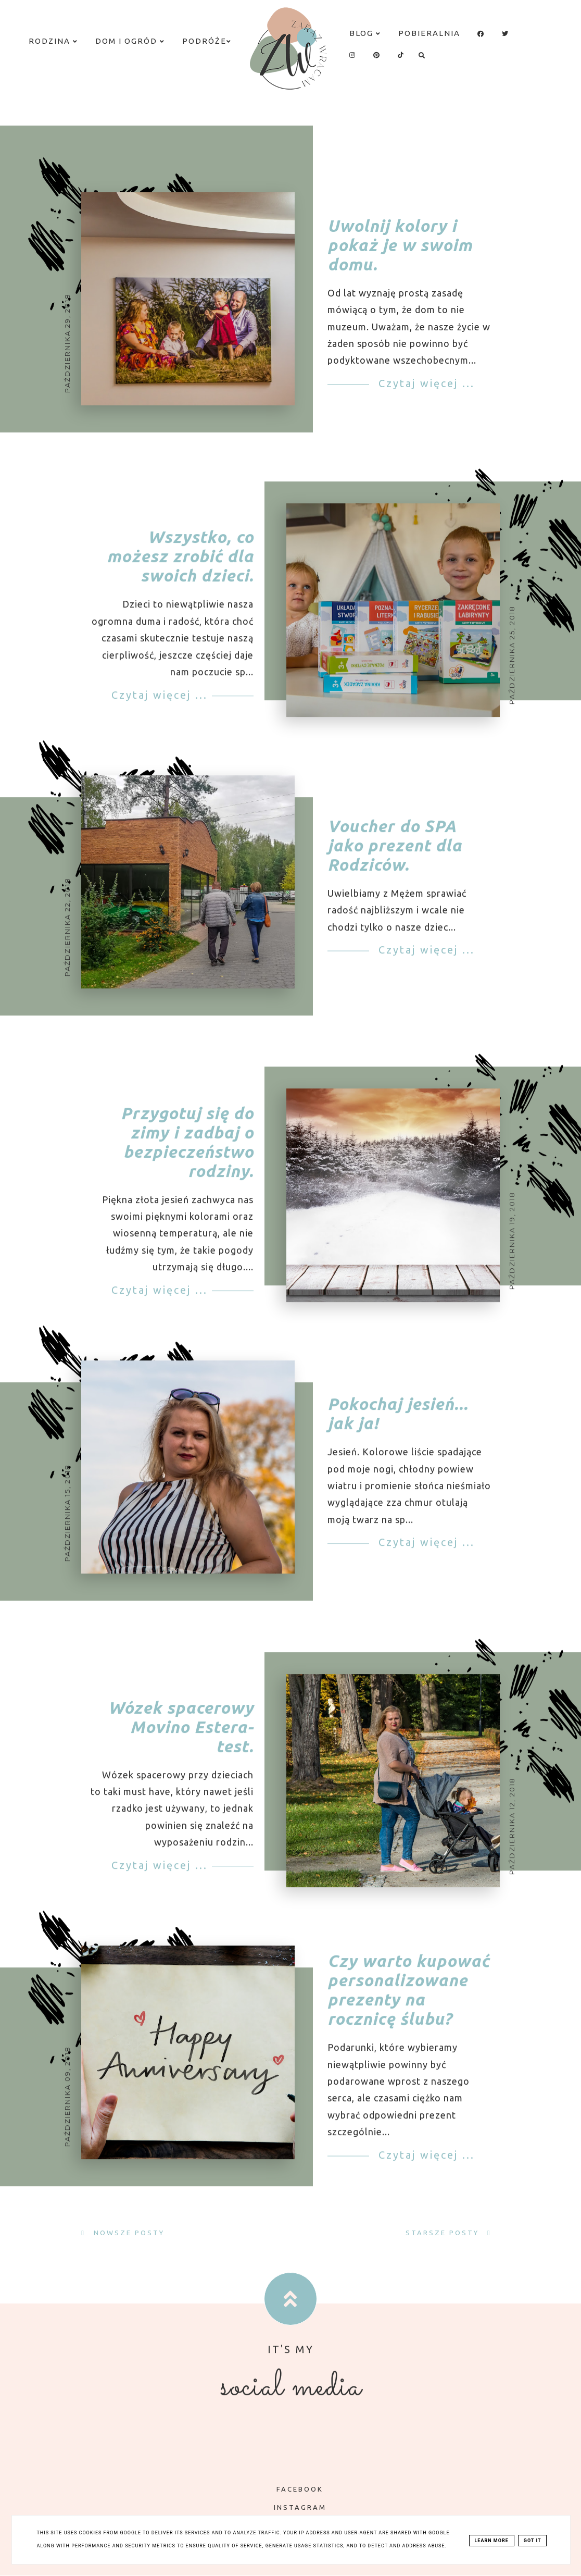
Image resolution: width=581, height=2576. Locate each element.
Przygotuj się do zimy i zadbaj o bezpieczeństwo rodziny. (187, 1156)
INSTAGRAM (292, 2507)
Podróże (207, 40)
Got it (532, 2540)
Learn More (492, 2540)
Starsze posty (444, 2232)
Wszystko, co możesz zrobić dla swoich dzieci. (180, 571)
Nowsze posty (128, 2232)
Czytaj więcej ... (424, 383)
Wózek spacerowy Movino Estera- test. (181, 1741)
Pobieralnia (429, 33)
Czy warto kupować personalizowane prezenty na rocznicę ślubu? (408, 2005)
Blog (365, 33)
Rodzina (53, 40)
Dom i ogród (130, 40)
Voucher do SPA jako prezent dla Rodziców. (394, 860)
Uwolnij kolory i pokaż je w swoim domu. (399, 245)
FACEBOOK (292, 2489)
